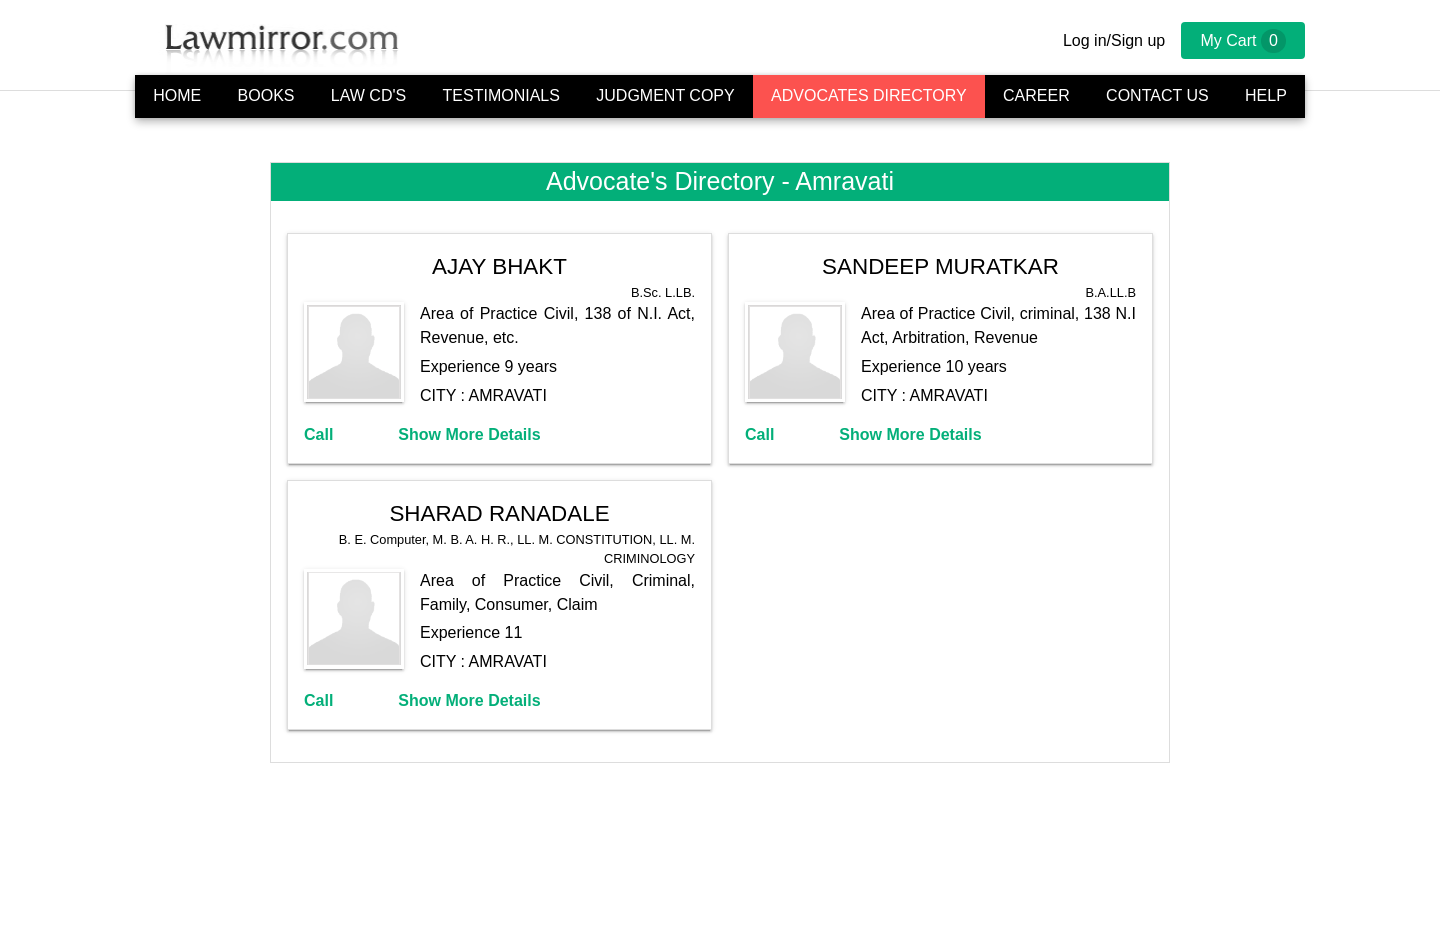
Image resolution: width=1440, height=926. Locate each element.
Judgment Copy (665, 95)
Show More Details (469, 434)
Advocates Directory (869, 95)
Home (177, 95)
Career (1036, 95)
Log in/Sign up (1114, 40)
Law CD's (368, 95)
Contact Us (1157, 95)
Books (266, 95)
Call (318, 434)
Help (1266, 95)
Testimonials (501, 95)
